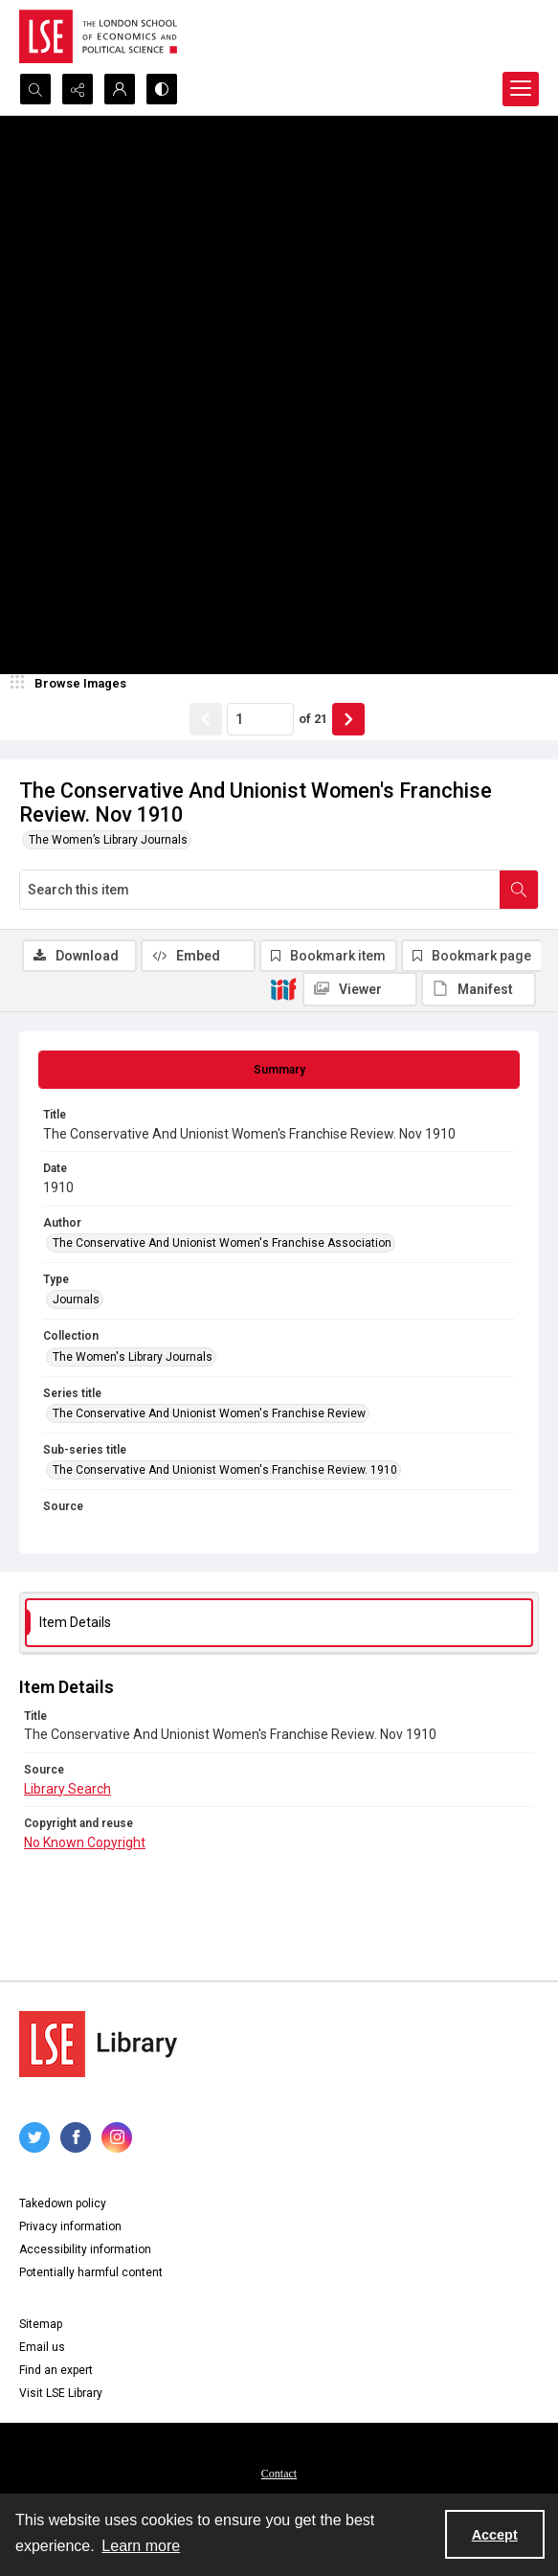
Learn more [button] (140, 2546)
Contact (279, 2473)
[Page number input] (260, 719)
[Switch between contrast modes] (161, 89)
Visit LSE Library (60, 2393)
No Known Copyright (84, 1842)
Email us (42, 2347)
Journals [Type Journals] (76, 1299)
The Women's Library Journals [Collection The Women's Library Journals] (132, 1357)
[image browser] (72, 683)
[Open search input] (35, 89)
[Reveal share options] (77, 89)
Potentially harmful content (91, 2272)
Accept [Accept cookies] (495, 2534)
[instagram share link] (116, 2137)
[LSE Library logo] (98, 2044)
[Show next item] (348, 719)
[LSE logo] (98, 36)
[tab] (279, 1069)
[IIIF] (283, 988)
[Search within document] (519, 889)
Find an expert (56, 2370)
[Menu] (520, 89)
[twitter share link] (34, 2137)
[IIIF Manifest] (478, 989)
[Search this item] (260, 889)
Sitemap (40, 2324)
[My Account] (119, 89)
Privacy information (70, 2226)
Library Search (67, 1788)
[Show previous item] (206, 719)
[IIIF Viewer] (359, 989)
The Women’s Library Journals (108, 840)
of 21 (313, 719)
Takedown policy (62, 2203)
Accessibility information (85, 2249)
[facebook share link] (75, 2137)
